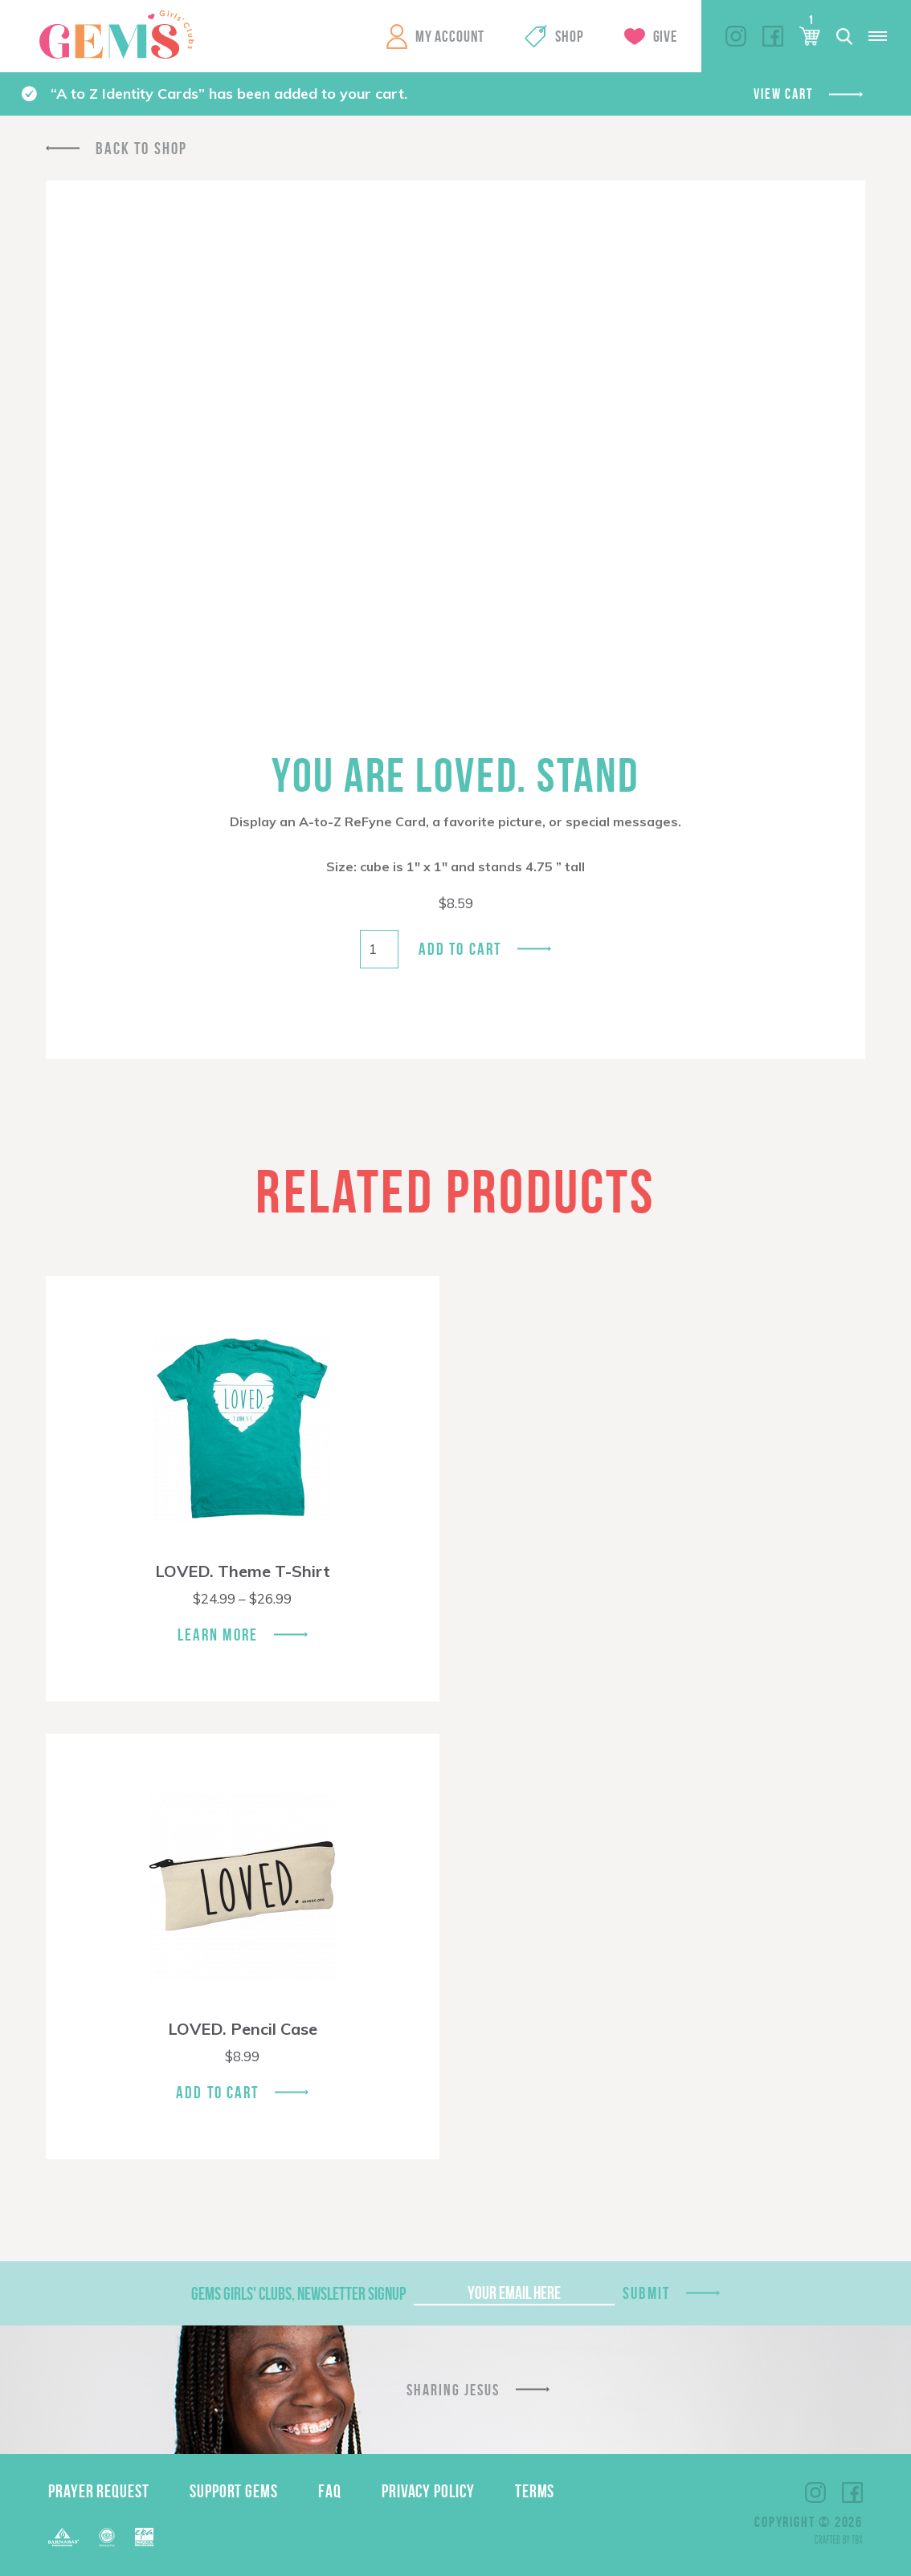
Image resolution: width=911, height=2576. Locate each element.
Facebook (772, 36)
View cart (783, 94)
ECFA (107, 2537)
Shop (569, 36)
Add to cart (460, 948)
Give (665, 36)
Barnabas (63, 2537)
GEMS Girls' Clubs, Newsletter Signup (298, 2293)
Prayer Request (98, 2491)
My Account (449, 36)
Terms (535, 2491)
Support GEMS (234, 2491)
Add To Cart (217, 2092)
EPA (144, 2537)
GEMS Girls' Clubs (116, 34)
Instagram (735, 36)
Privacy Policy (428, 2491)
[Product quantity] (379, 949)
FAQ (329, 2491)
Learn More (218, 1634)
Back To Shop (141, 148)
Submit (647, 2293)
